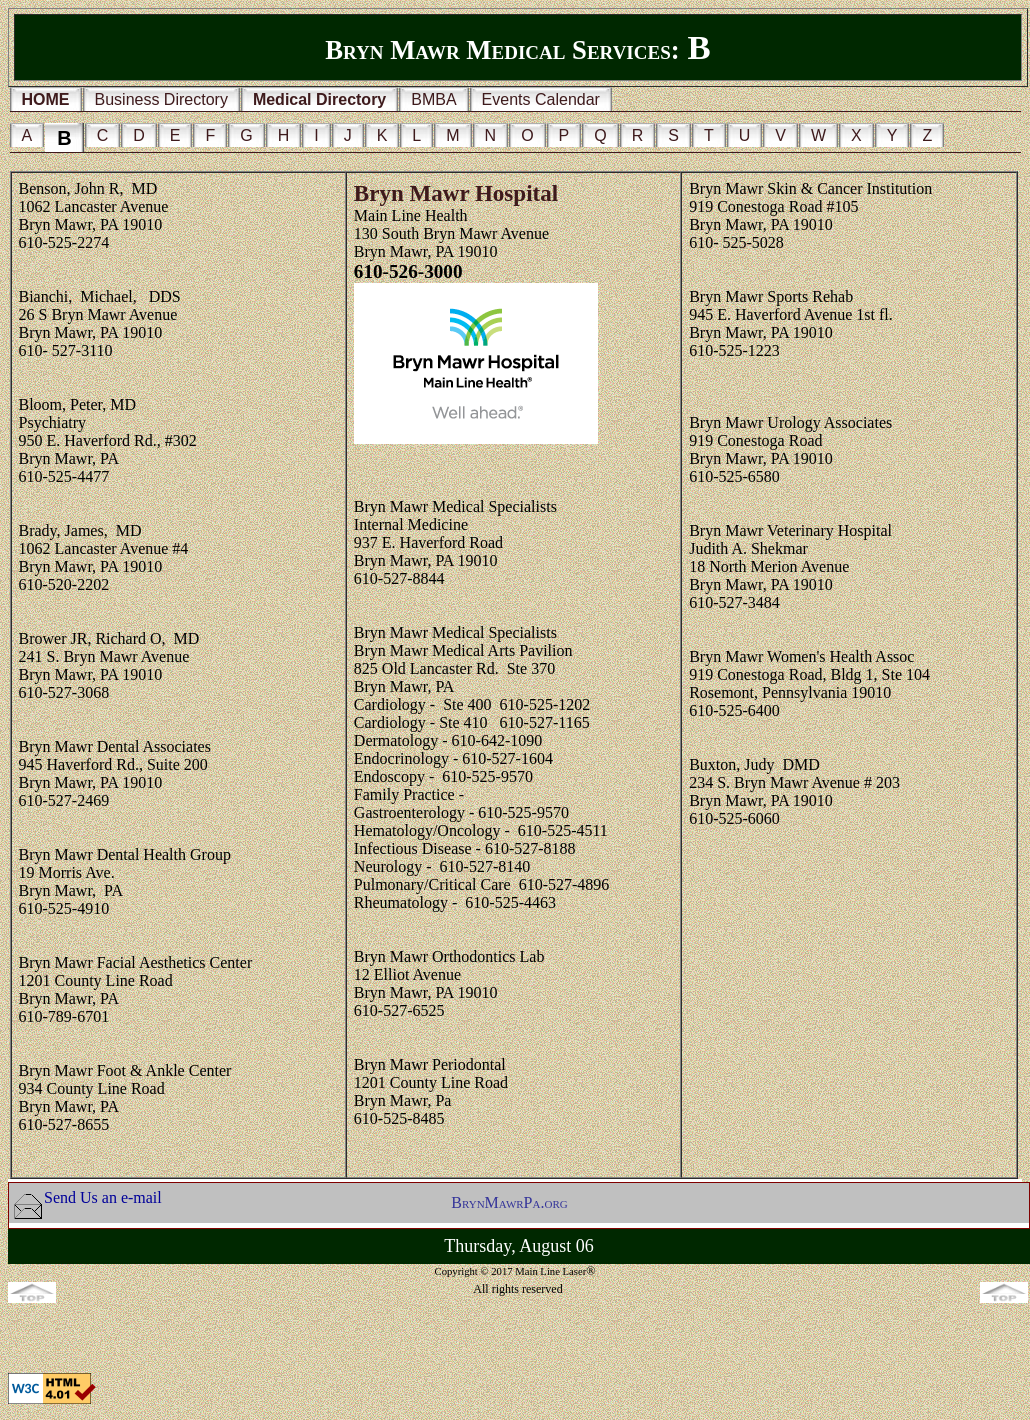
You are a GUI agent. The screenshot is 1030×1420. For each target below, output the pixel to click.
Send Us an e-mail (103, 1197)
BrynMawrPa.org (509, 1202)
